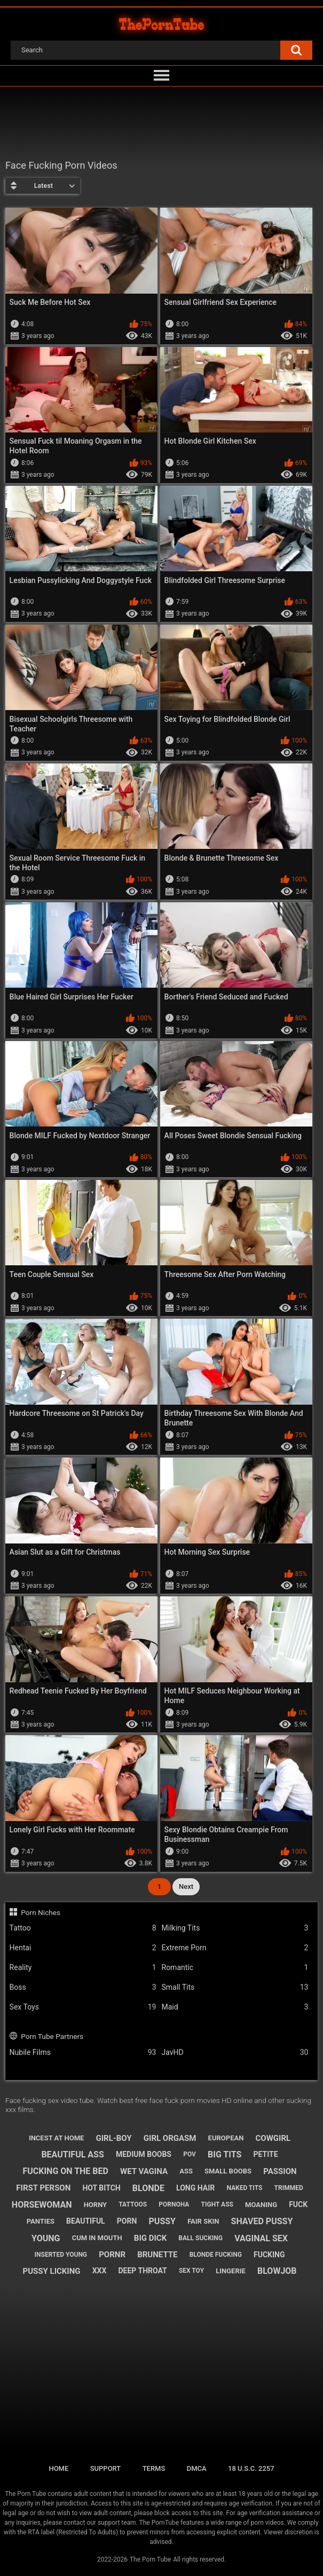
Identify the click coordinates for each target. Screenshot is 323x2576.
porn (127, 2221)
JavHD (235, 2052)
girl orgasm (170, 2138)
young (45, 2238)
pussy (162, 2221)
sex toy (191, 2270)
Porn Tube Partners (52, 2036)
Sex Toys (83, 2007)
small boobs (227, 2171)
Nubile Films (83, 2052)
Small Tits (235, 1987)
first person (43, 2188)
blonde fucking (216, 2254)
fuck (298, 2204)
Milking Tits (235, 1928)
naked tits (244, 2188)
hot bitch (101, 2188)
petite (266, 2154)
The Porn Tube (150, 2559)
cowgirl (273, 2138)
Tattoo (83, 1928)
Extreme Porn (235, 1947)
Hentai (83, 1947)
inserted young (61, 2254)
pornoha (174, 2204)
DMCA (197, 2468)
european (226, 2138)
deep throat (143, 2270)
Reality (83, 1967)
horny (95, 2205)
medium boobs (143, 2154)
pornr (112, 2254)
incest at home (56, 2138)
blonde (148, 2188)
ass (186, 2171)
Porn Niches (40, 1912)
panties (40, 2221)
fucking (269, 2254)
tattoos (133, 2204)
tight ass (217, 2204)
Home (58, 2468)
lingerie (231, 2271)
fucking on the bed (65, 2171)
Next (186, 1886)
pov (189, 2154)
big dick (150, 2238)
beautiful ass (72, 2154)
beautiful (85, 2221)
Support (105, 2468)
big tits (224, 2154)
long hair (195, 2188)
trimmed (288, 2188)
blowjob (277, 2271)
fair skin (203, 2221)
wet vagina (144, 2171)
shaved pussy (262, 2221)
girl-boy (114, 2138)
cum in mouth (97, 2238)
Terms (154, 2468)
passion (279, 2171)
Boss (83, 1987)
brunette (157, 2254)
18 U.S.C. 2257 (251, 2468)
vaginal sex (261, 2238)
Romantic (235, 1967)
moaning (261, 2205)
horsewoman (42, 2205)
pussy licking (51, 2271)
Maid (235, 2007)
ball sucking (200, 2238)
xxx (99, 2270)
